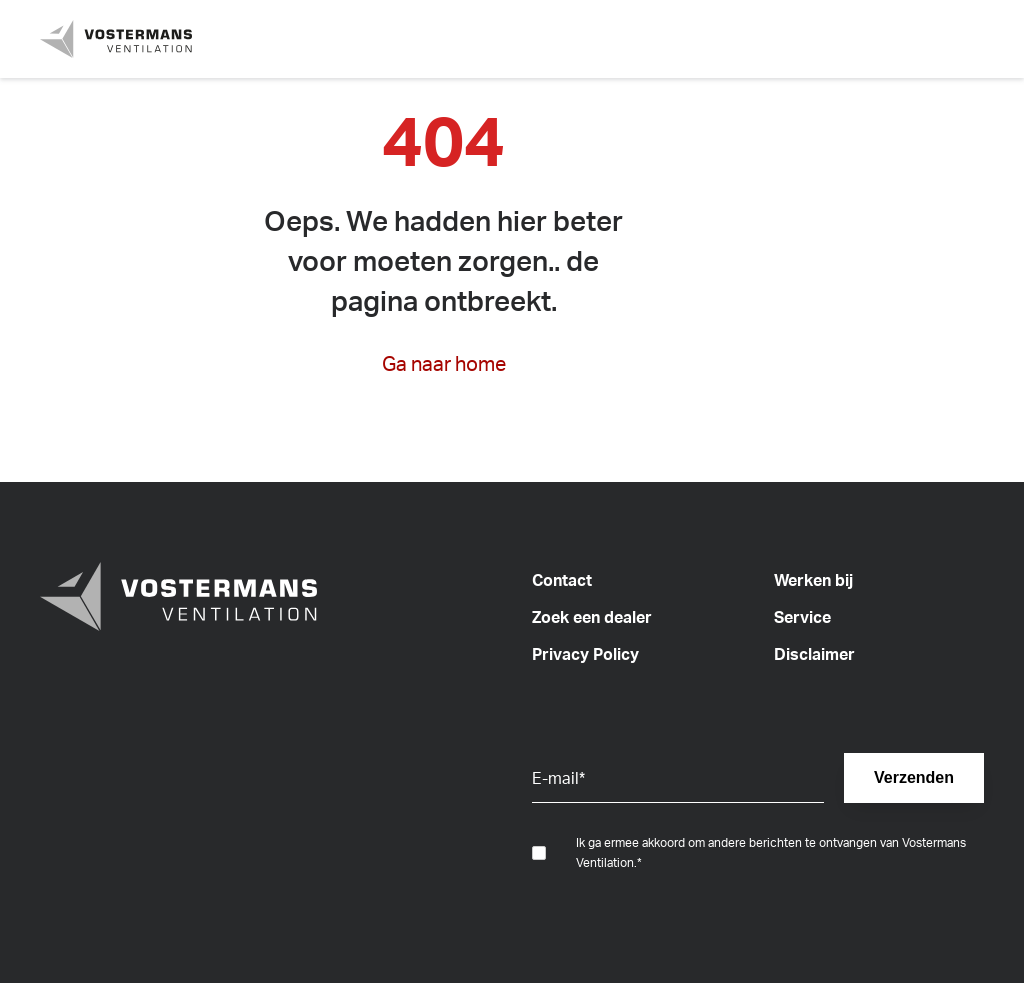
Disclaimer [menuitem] (814, 654)
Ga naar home (444, 363)
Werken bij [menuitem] (813, 580)
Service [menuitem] (802, 617)
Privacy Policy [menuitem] (585, 654)
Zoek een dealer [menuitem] (592, 617)
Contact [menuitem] (562, 580)
